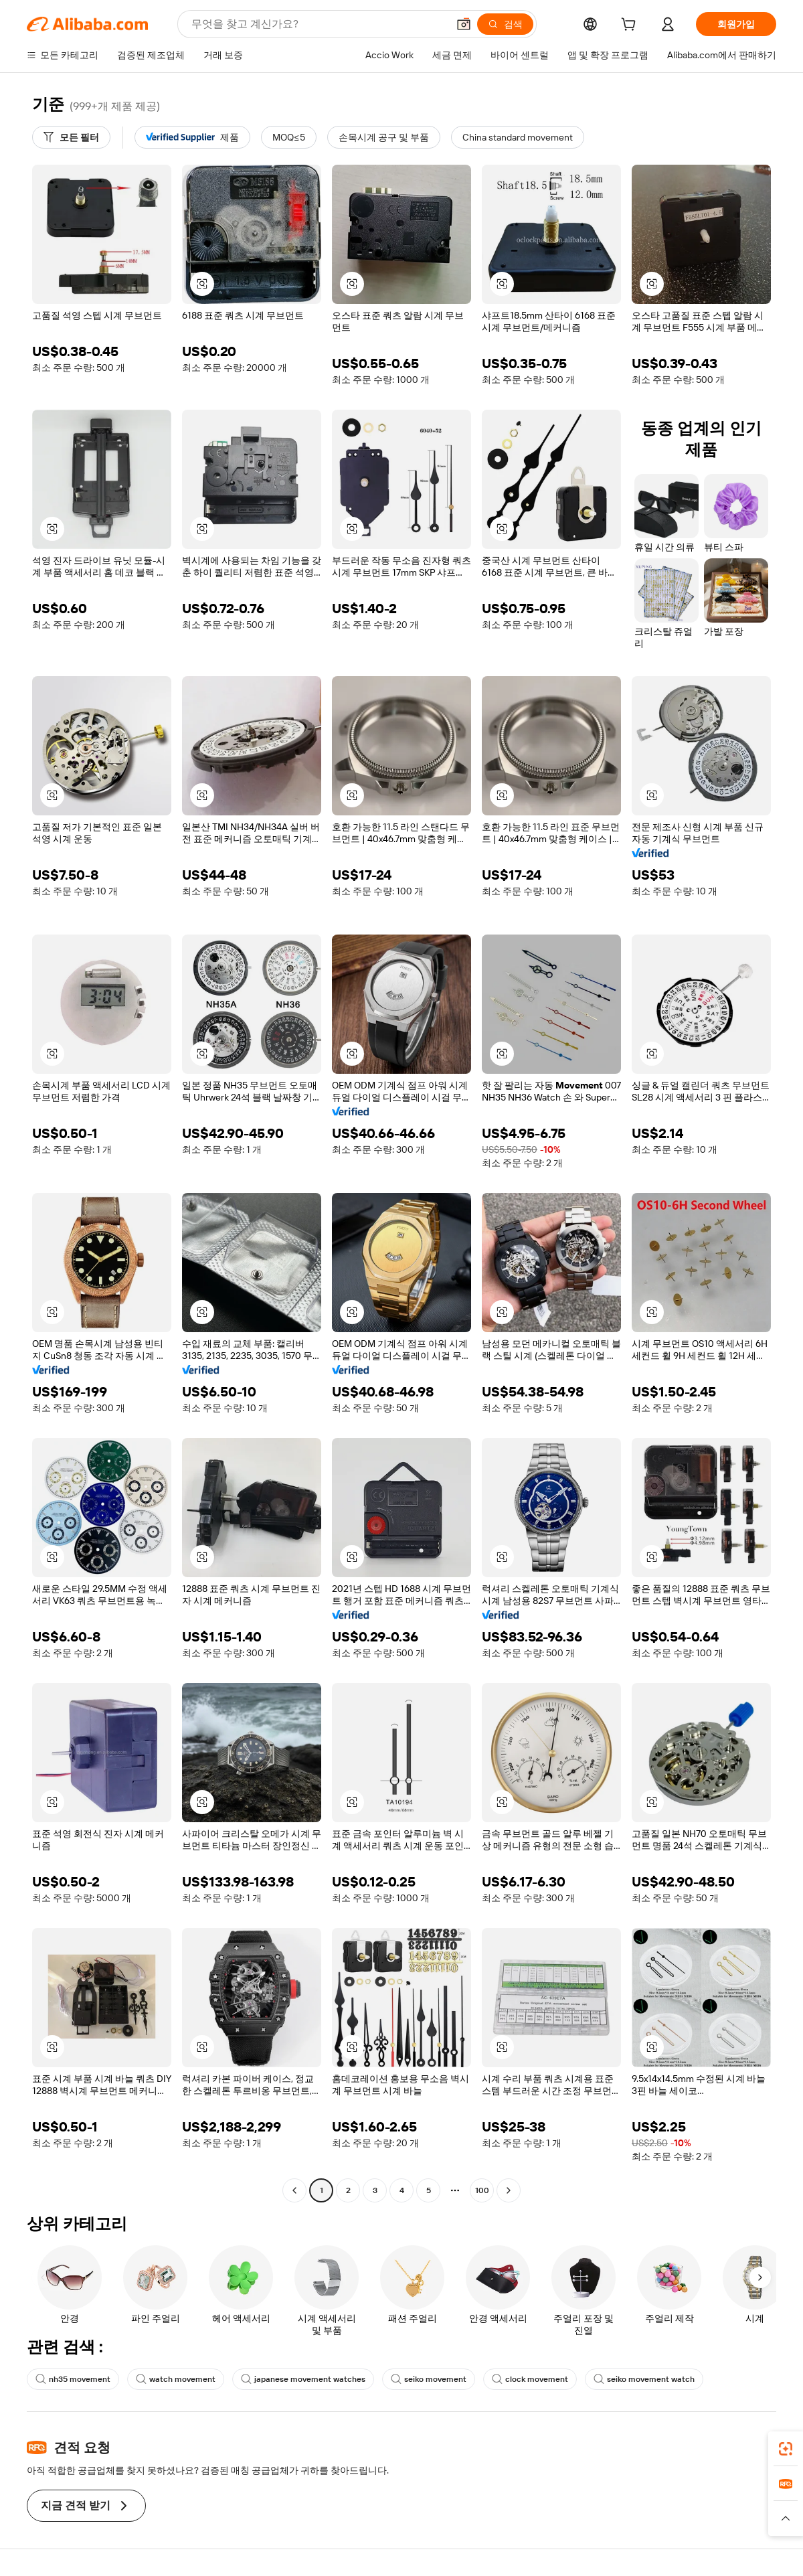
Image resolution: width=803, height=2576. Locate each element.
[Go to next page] (509, 2190)
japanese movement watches (303, 2379)
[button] (464, 24)
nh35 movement (72, 2379)
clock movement (530, 2379)
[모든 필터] (71, 137)
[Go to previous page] (294, 2190)
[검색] (505, 24)
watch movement (175, 2379)
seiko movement (428, 2379)
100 (482, 2190)
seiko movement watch (644, 2379)
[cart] (631, 26)
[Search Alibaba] (318, 24)
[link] (785, 2448)
